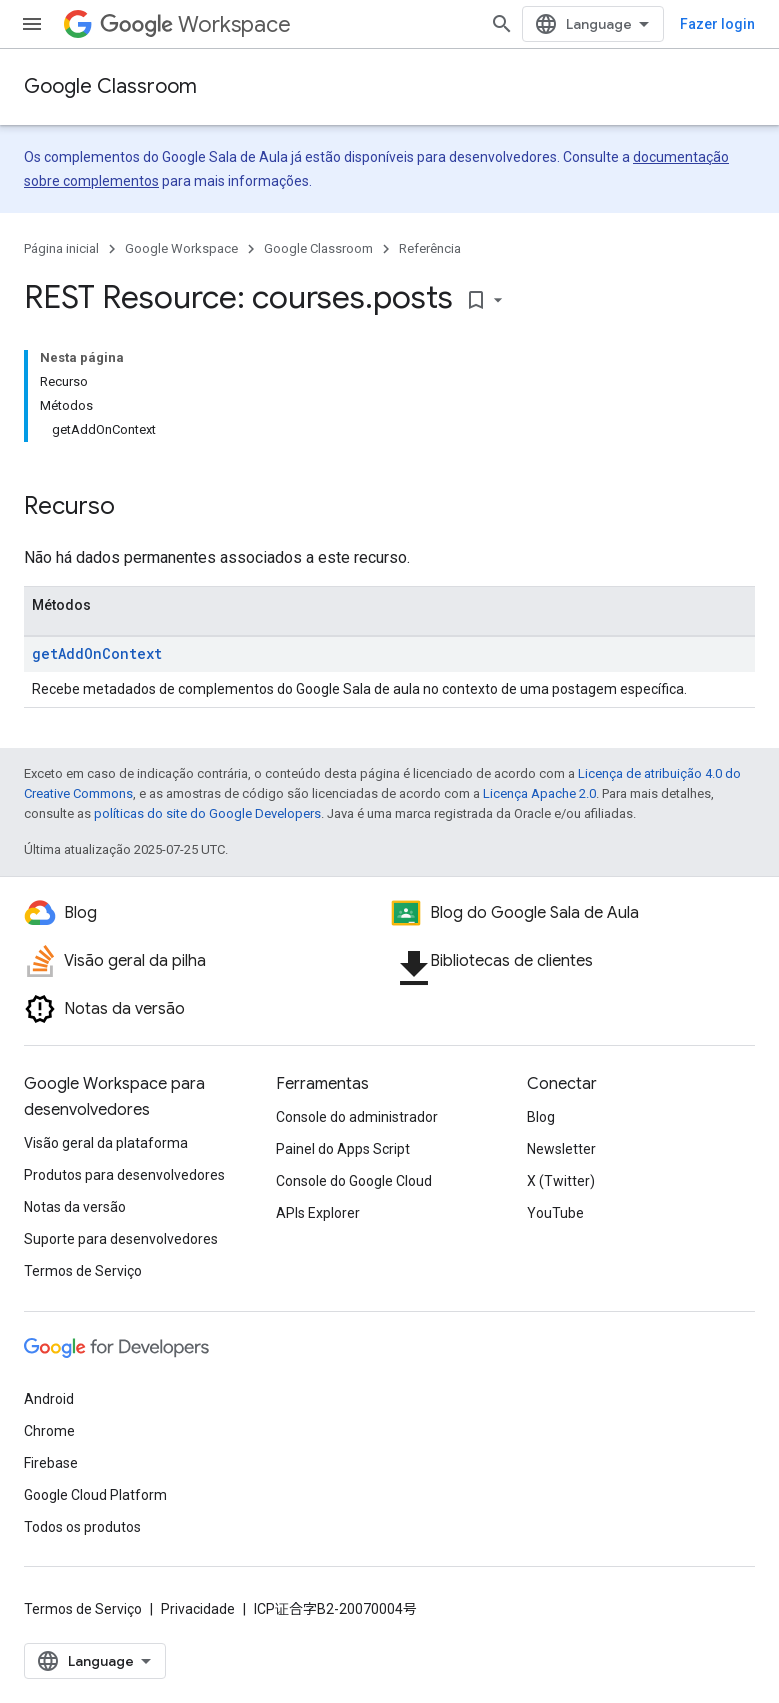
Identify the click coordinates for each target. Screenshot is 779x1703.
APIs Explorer (318, 1213)
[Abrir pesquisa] (502, 24)
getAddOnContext (97, 653)
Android (49, 1399)
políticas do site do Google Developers (207, 813)
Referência (430, 248)
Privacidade (198, 1609)
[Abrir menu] (32, 24)
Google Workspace (181, 248)
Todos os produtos (82, 1527)
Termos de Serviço (83, 1271)
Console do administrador (357, 1117)
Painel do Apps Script (343, 1149)
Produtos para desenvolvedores (124, 1175)
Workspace (195, 24)
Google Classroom (110, 86)
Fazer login (717, 24)
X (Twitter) (561, 1181)
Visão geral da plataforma (106, 1143)
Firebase (51, 1463)
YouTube (555, 1213)
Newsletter (561, 1149)
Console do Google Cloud (354, 1181)
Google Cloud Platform (95, 1495)
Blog (541, 1117)
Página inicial (61, 248)
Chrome (49, 1431)
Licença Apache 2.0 (539, 793)
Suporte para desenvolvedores (121, 1239)
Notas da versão (75, 1207)
